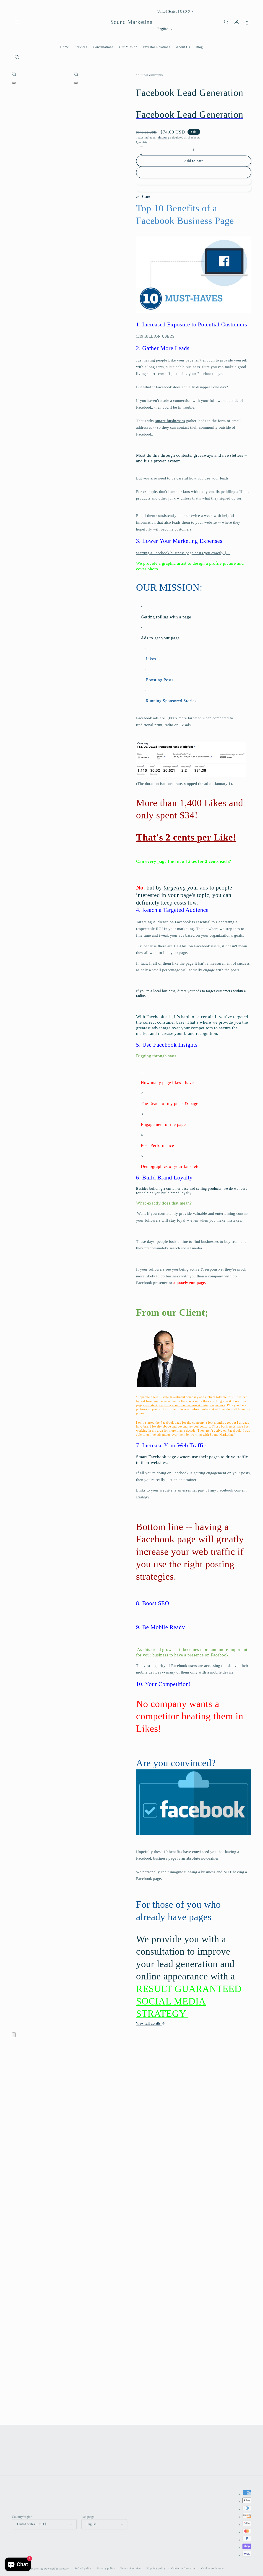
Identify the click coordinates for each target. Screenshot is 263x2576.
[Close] (14, 2035)
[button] (17, 22)
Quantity (142, 142)
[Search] (17, 57)
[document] (131, 2199)
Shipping (163, 137)
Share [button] (143, 196)
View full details (150, 2023)
